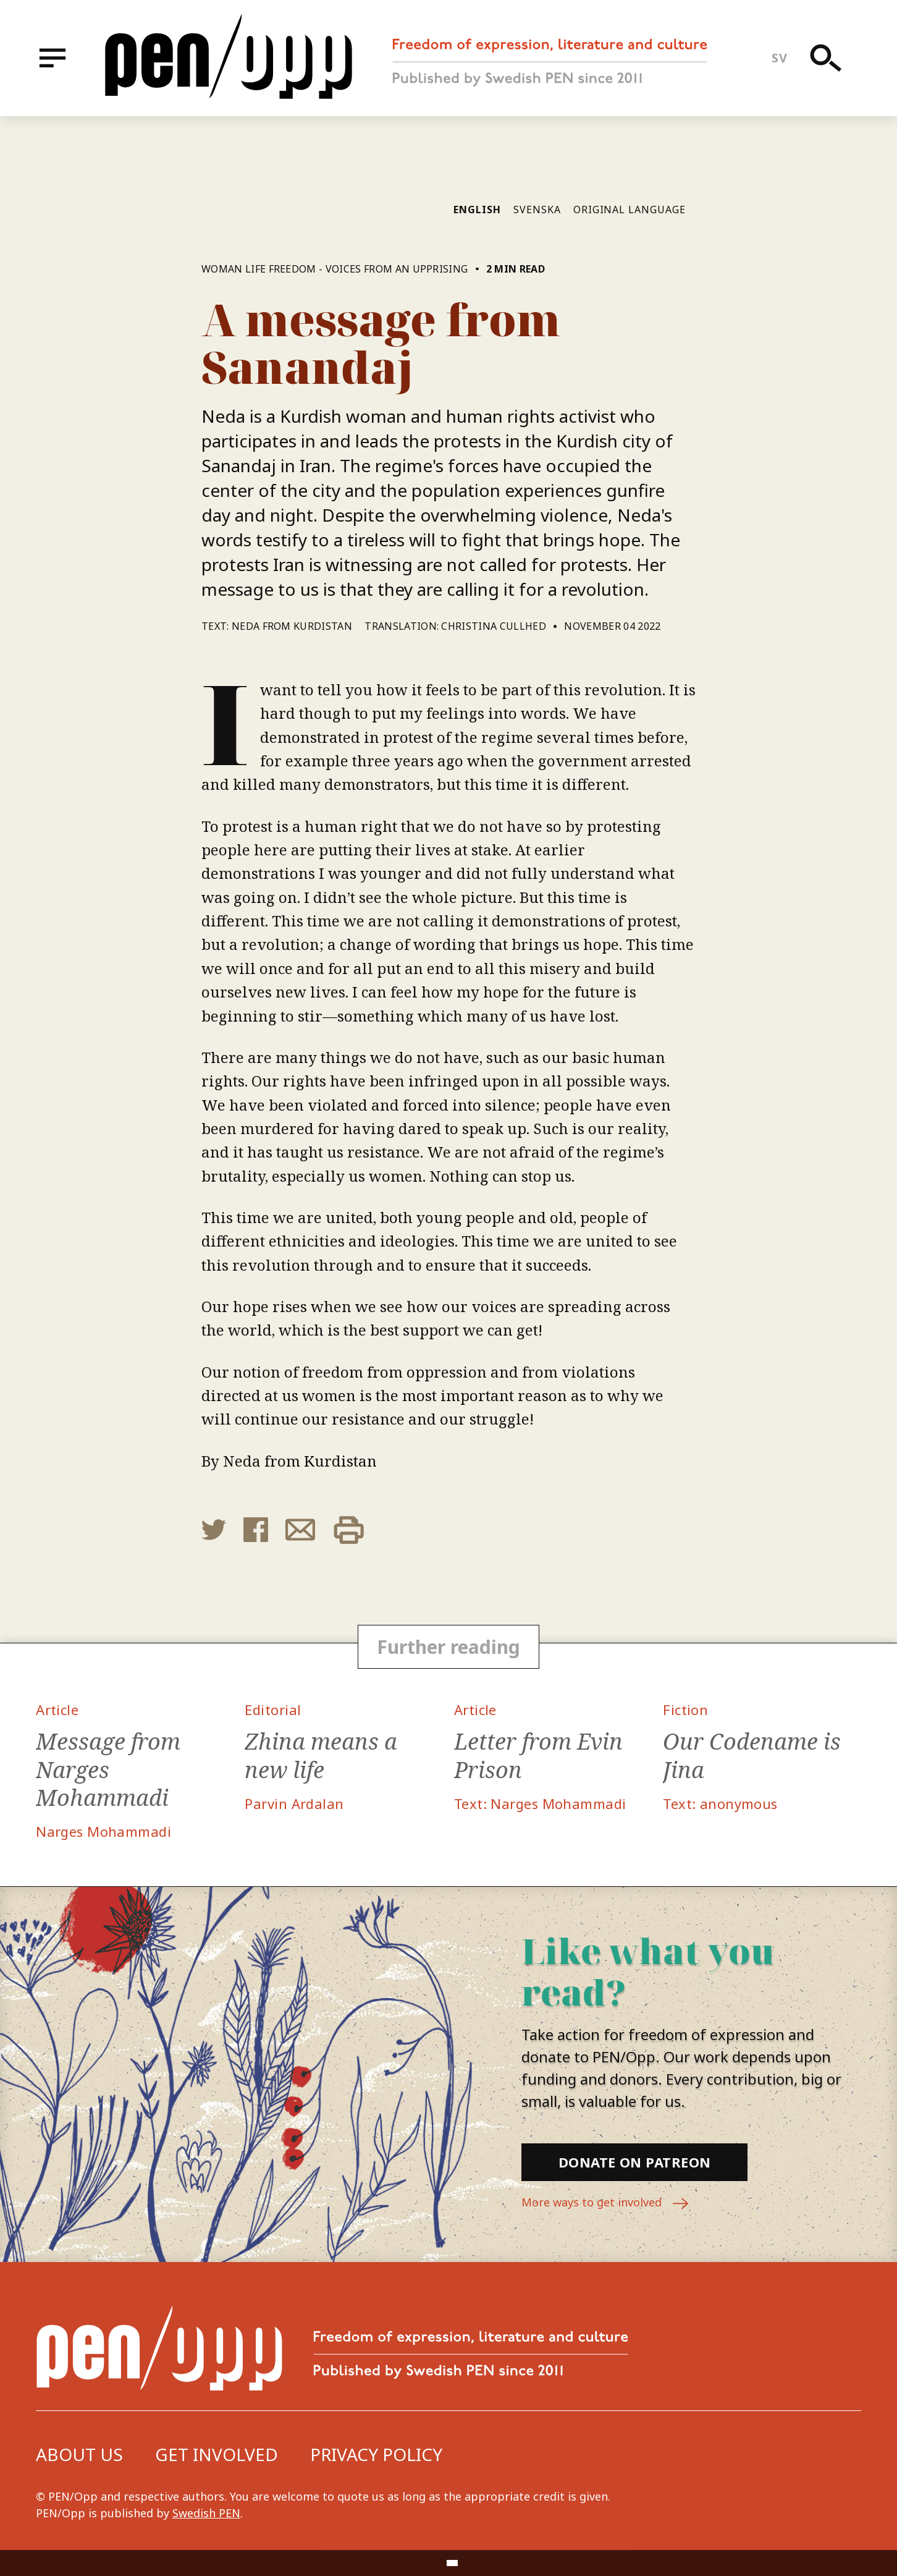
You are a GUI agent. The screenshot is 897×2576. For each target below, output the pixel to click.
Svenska (537, 209)
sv (779, 57)
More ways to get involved (605, 2204)
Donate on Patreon (634, 2162)
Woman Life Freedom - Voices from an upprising (334, 269)
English (477, 209)
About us (79, 2454)
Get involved (216, 2454)
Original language (629, 209)
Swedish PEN (206, 2513)
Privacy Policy (376, 2454)
